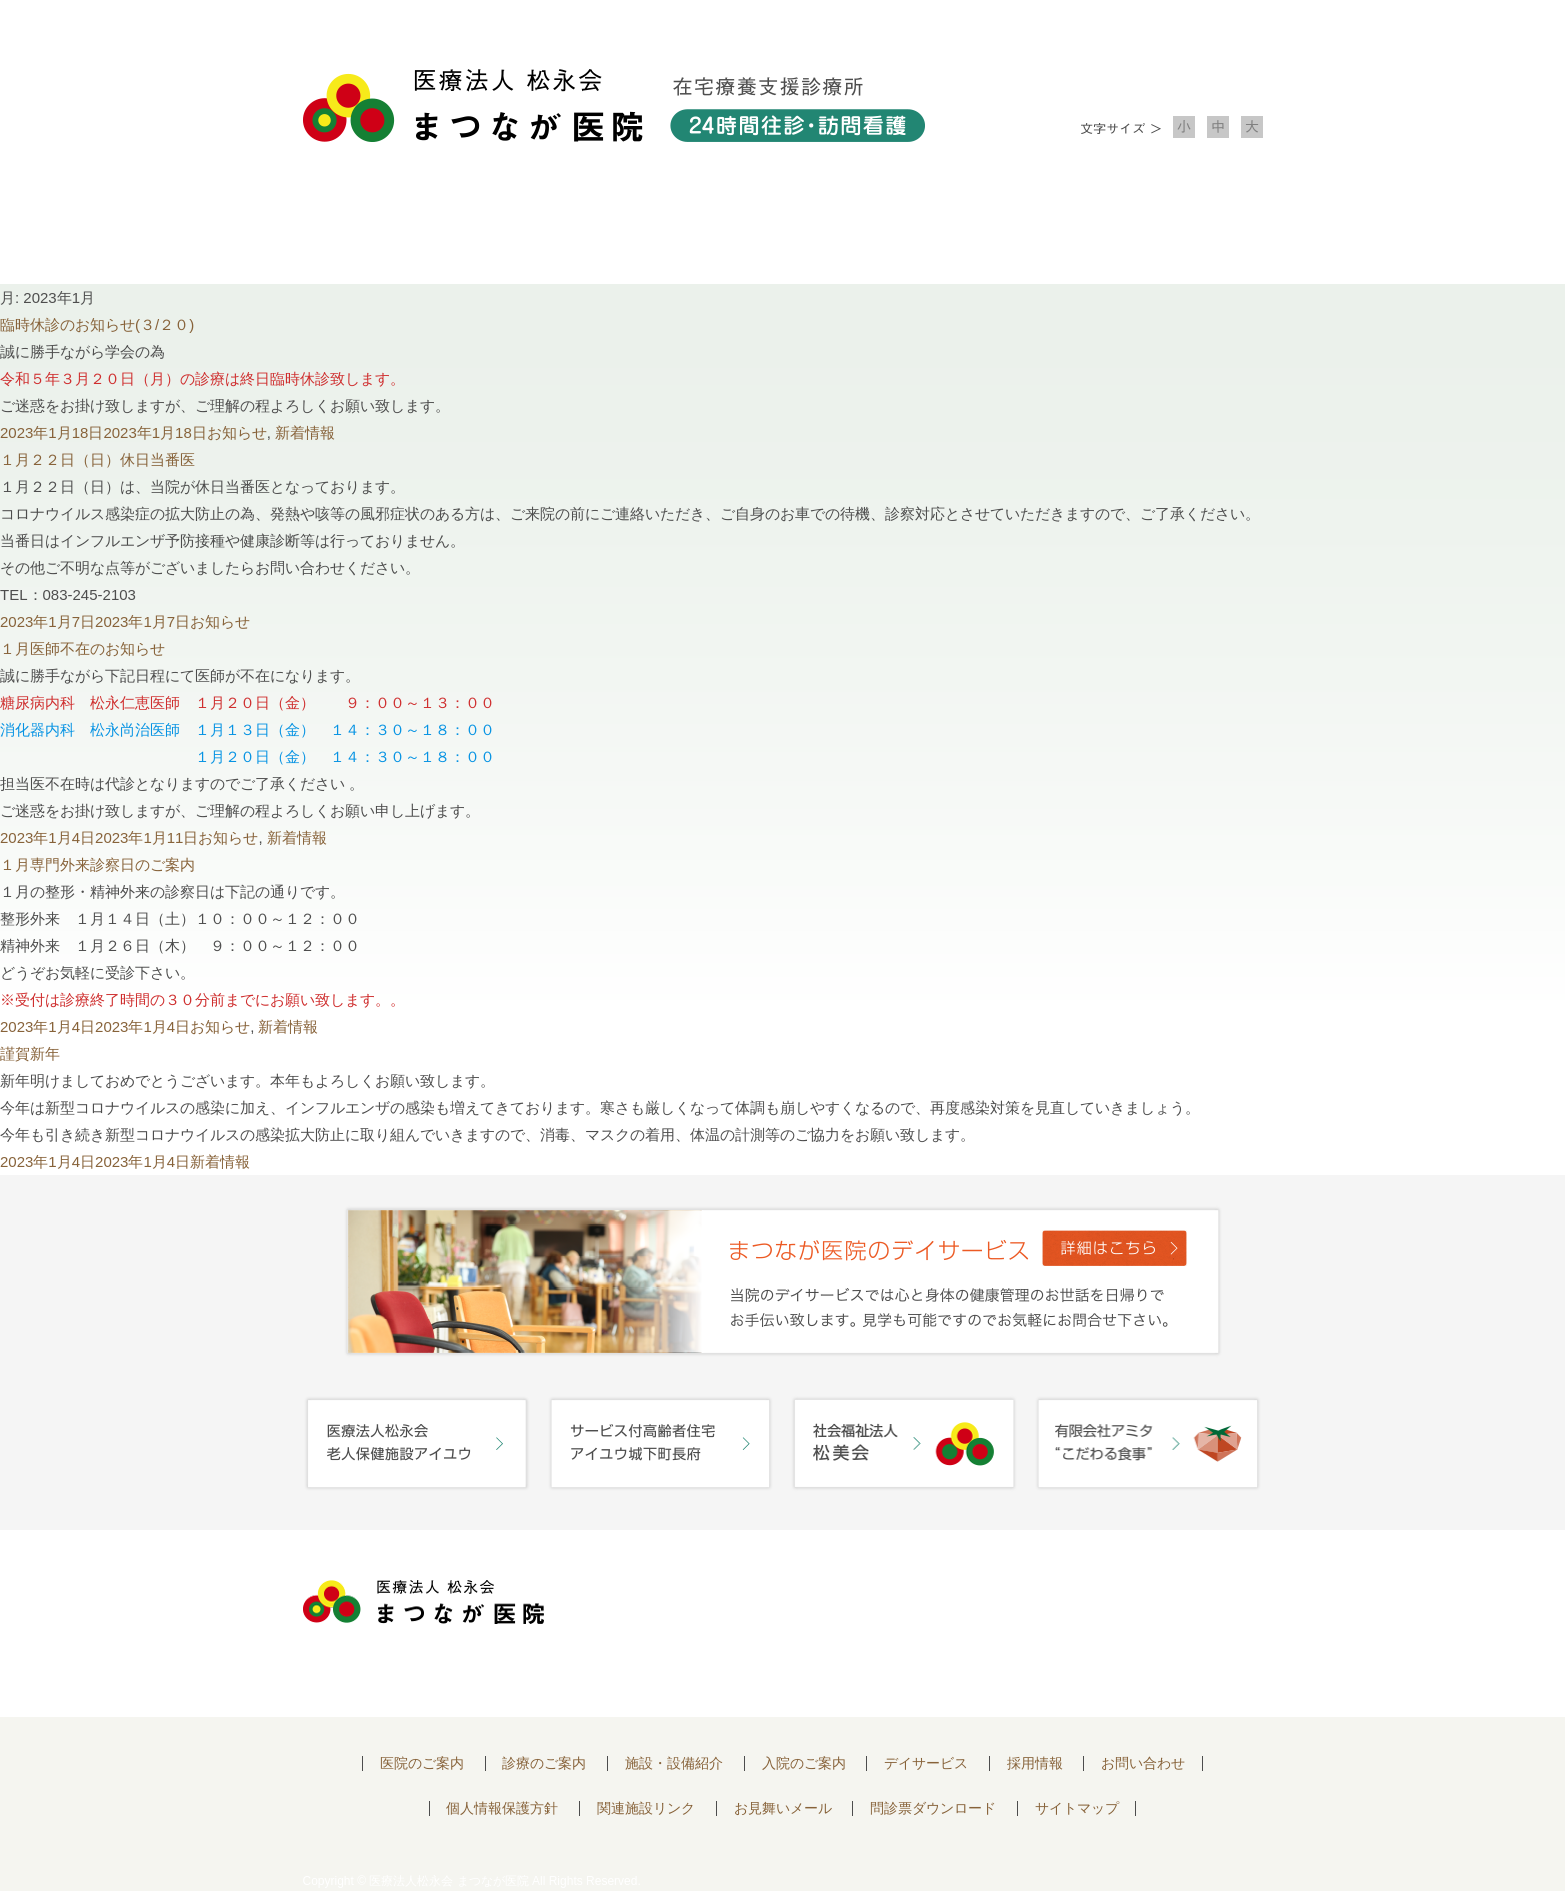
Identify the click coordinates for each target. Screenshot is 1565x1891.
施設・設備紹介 (783, 230)
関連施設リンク (646, 1808)
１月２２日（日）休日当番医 (97, 459)
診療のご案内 (591, 230)
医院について (399, 230)
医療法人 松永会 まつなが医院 (423, 1602)
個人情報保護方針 (502, 1808)
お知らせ (237, 432)
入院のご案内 (975, 230)
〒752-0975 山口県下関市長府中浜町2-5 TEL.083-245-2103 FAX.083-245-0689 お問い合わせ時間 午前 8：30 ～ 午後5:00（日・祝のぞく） (780, 1623)
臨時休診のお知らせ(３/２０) (97, 324)
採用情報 (1035, 1763)
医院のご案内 (422, 1763)
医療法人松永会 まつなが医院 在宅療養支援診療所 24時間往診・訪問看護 (614, 105)
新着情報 (305, 432)
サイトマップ (1077, 1808)
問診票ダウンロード (933, 1808)
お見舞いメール (783, 1808)
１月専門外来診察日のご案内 (97, 864)
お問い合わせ (1167, 230)
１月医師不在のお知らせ (82, 648)
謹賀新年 (30, 1053)
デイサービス (926, 1763)
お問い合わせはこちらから (1146, 1607)
